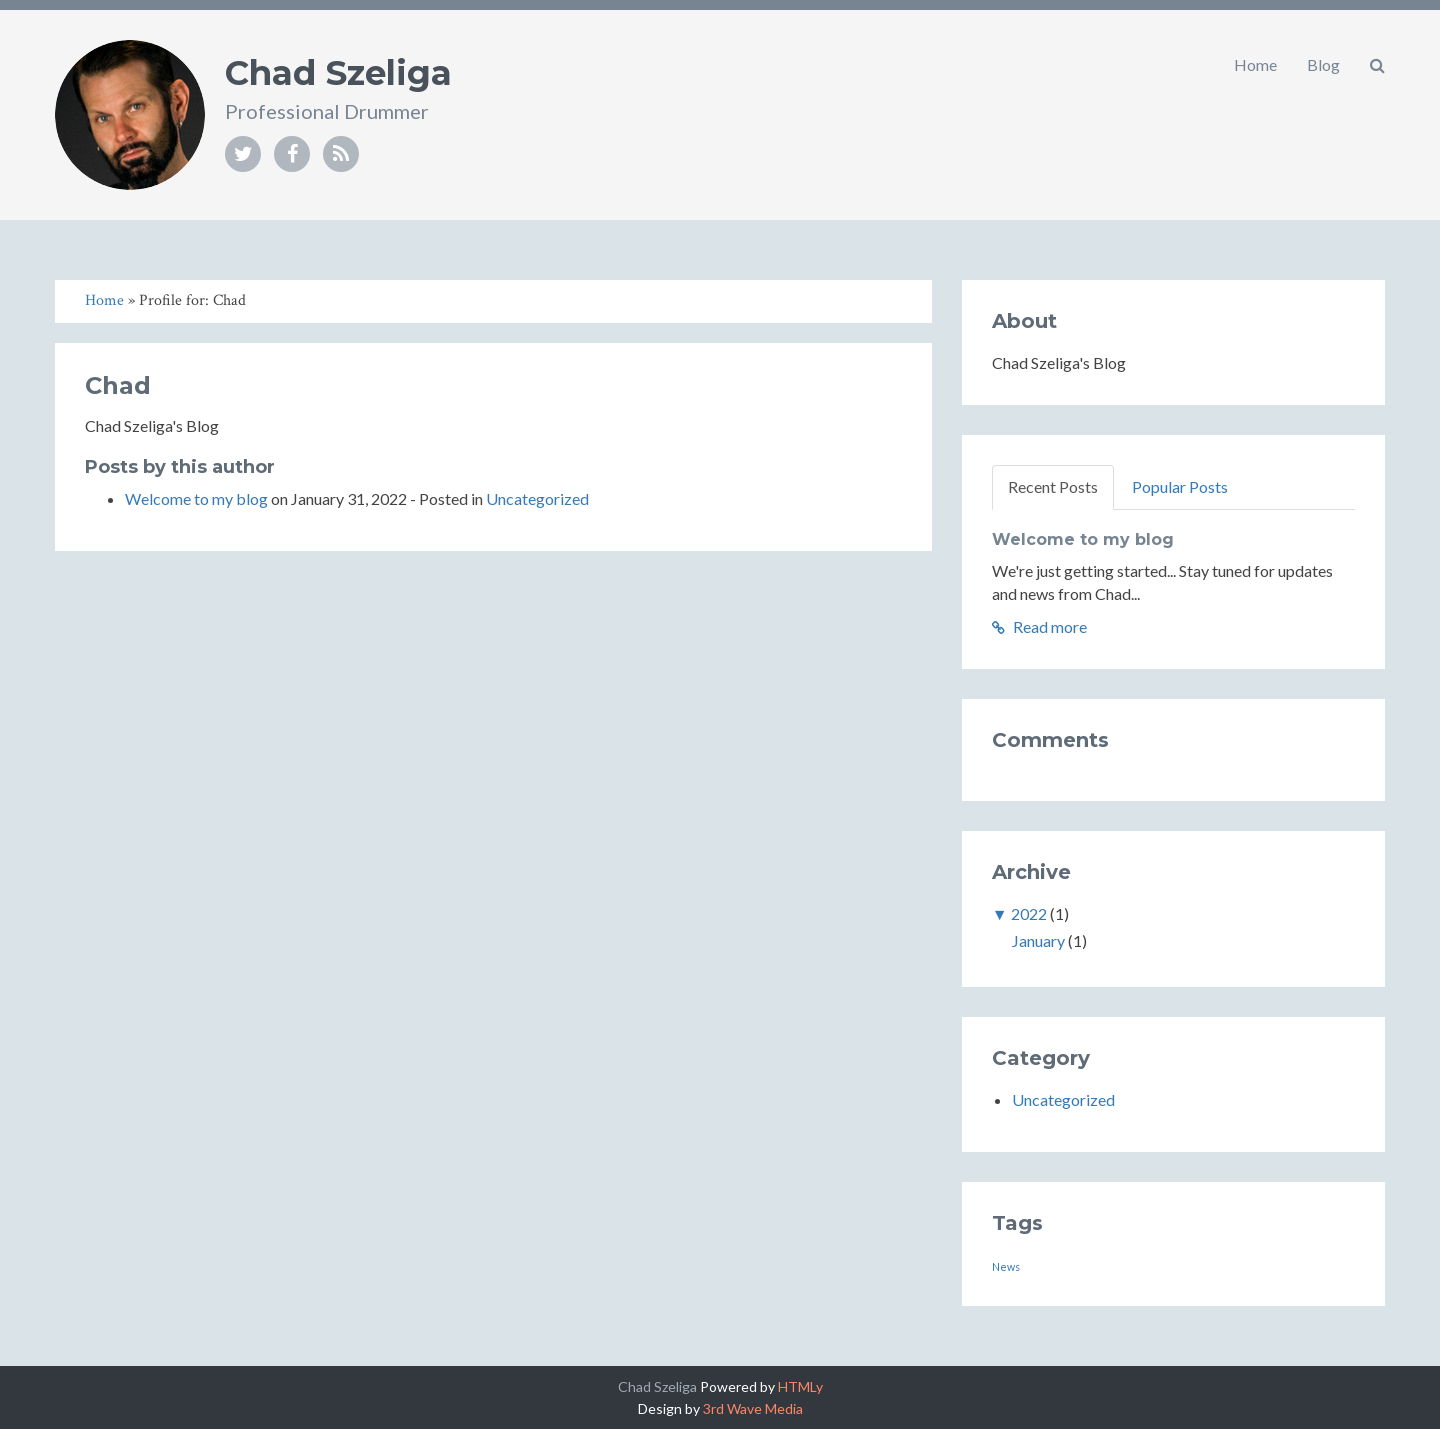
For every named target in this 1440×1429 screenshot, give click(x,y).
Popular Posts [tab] (1180, 486)
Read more (1039, 626)
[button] (1377, 65)
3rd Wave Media (753, 1408)
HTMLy (800, 1386)
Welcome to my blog (196, 498)
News (1006, 1266)
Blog (1323, 64)
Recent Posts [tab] (1053, 486)
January (1038, 940)
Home (1255, 64)
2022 (1029, 913)
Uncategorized (537, 498)
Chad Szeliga (338, 73)
